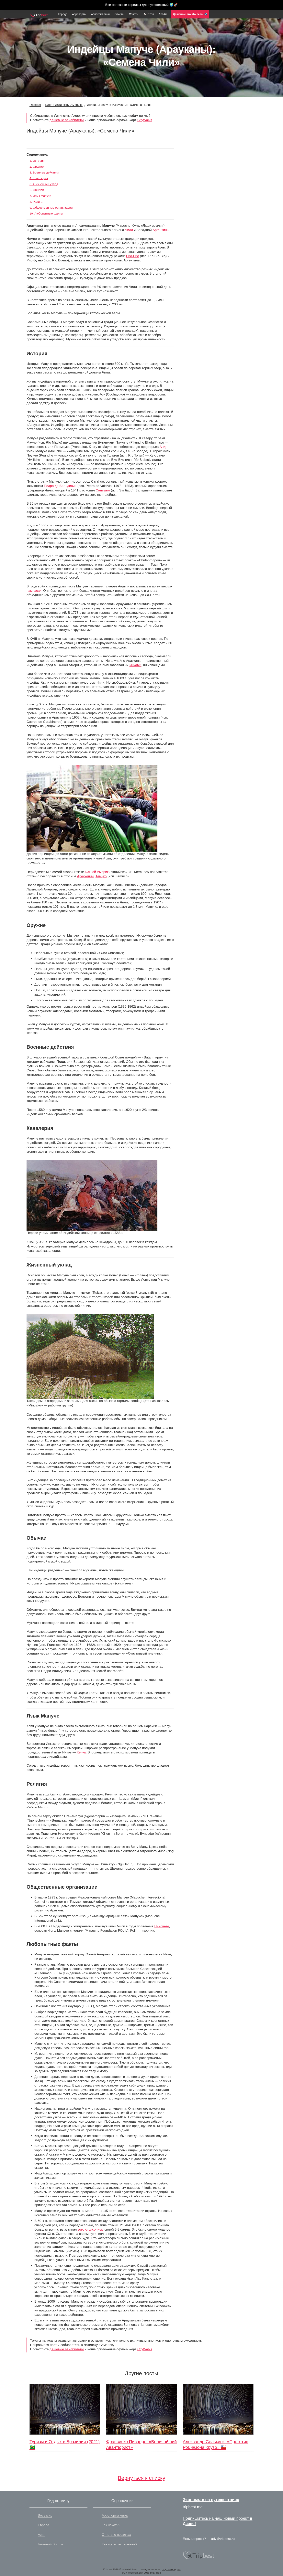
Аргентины (161, 230)
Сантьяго (103, 490)
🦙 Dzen (148, 14)
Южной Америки (97, 872)
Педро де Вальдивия (60, 486)
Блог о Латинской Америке (64, 104)
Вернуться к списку (141, 2478)
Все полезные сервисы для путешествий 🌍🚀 (141, 5)
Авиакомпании (100, 14)
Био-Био (132, 256)
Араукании (85, 876)
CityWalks (144, 120)
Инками (135, 665)
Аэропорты (79, 14)
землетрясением (91, 2229)
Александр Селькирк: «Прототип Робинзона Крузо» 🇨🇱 (215, 2444)
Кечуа (81, 1752)
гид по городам (171, 2569)
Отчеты (119, 14)
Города (62, 14)
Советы (134, 14)
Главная (35, 104)
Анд (163, 447)
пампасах (34, 591)
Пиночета (161, 1926)
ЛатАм (163, 14)
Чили (129, 230)
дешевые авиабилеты (67, 120)
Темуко (101, 876)
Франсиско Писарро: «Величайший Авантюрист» (141, 2444)
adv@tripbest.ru (223, 2539)
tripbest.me (193, 2507)
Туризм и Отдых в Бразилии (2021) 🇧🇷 (64, 2444)
